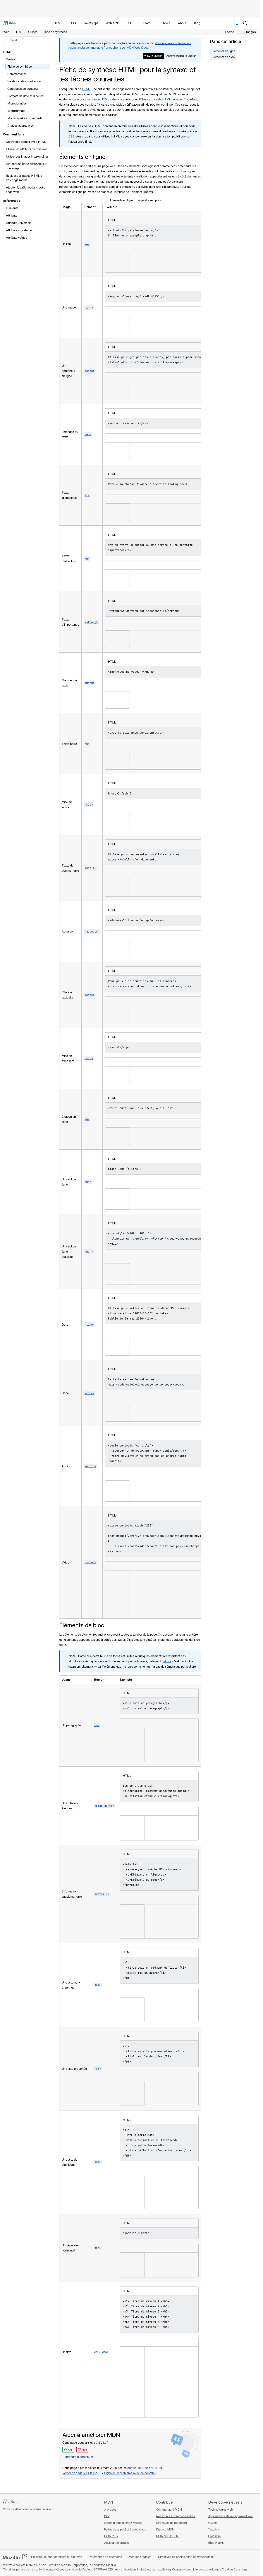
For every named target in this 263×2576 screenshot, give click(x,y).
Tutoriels (214, 2529)
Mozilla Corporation (74, 2565)
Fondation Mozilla (104, 2565)
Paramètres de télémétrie (105, 2557)
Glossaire (214, 2536)
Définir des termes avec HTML (26, 142)
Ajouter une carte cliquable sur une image (26, 166)
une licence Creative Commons (226, 2569)
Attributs (11, 215)
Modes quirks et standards (24, 118)
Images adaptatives (20, 125)
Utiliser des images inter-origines (27, 156)
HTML (86, 89)
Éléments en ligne (223, 51)
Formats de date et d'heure (25, 96)
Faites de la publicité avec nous (125, 2529)
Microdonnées (17, 103)
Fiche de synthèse (19, 66)
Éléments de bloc (223, 57)
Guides (10, 59)
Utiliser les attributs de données (26, 149)
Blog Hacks (216, 2542)
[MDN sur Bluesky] (12, 2531)
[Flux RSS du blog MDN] (32, 2531)
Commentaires (17, 74)
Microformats (16, 111)
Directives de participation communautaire (186, 2557)
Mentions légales (140, 2557)
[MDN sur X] (18, 2531)
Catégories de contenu (22, 88)
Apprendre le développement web (230, 2516)
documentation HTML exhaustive (102, 99)
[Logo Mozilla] (15, 2556)
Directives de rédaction (171, 2523)
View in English (153, 55)
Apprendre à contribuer (77, 2457)
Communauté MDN (169, 2509)
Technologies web (220, 2509)
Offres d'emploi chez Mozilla (123, 2523)
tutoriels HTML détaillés (167, 99)
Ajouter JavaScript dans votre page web (26, 190)
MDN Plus (111, 2536)
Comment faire (14, 134)
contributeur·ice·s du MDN (144, 2468)
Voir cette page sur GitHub (79, 2473)
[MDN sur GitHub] (5, 2531)
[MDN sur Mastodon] (25, 2531)
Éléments (12, 208)
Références (11, 201)
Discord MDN (165, 2529)
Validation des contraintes (24, 81)
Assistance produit (117, 2542)
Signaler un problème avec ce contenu (130, 2473)
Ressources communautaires (175, 2516)
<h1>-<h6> (101, 2352)
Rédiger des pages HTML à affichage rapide (24, 178)
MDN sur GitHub (167, 2536)
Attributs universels (18, 223)
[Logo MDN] (10, 2502)
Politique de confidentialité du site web (56, 2557)
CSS (71, 136)
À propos (110, 2509)
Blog (197, 23)
